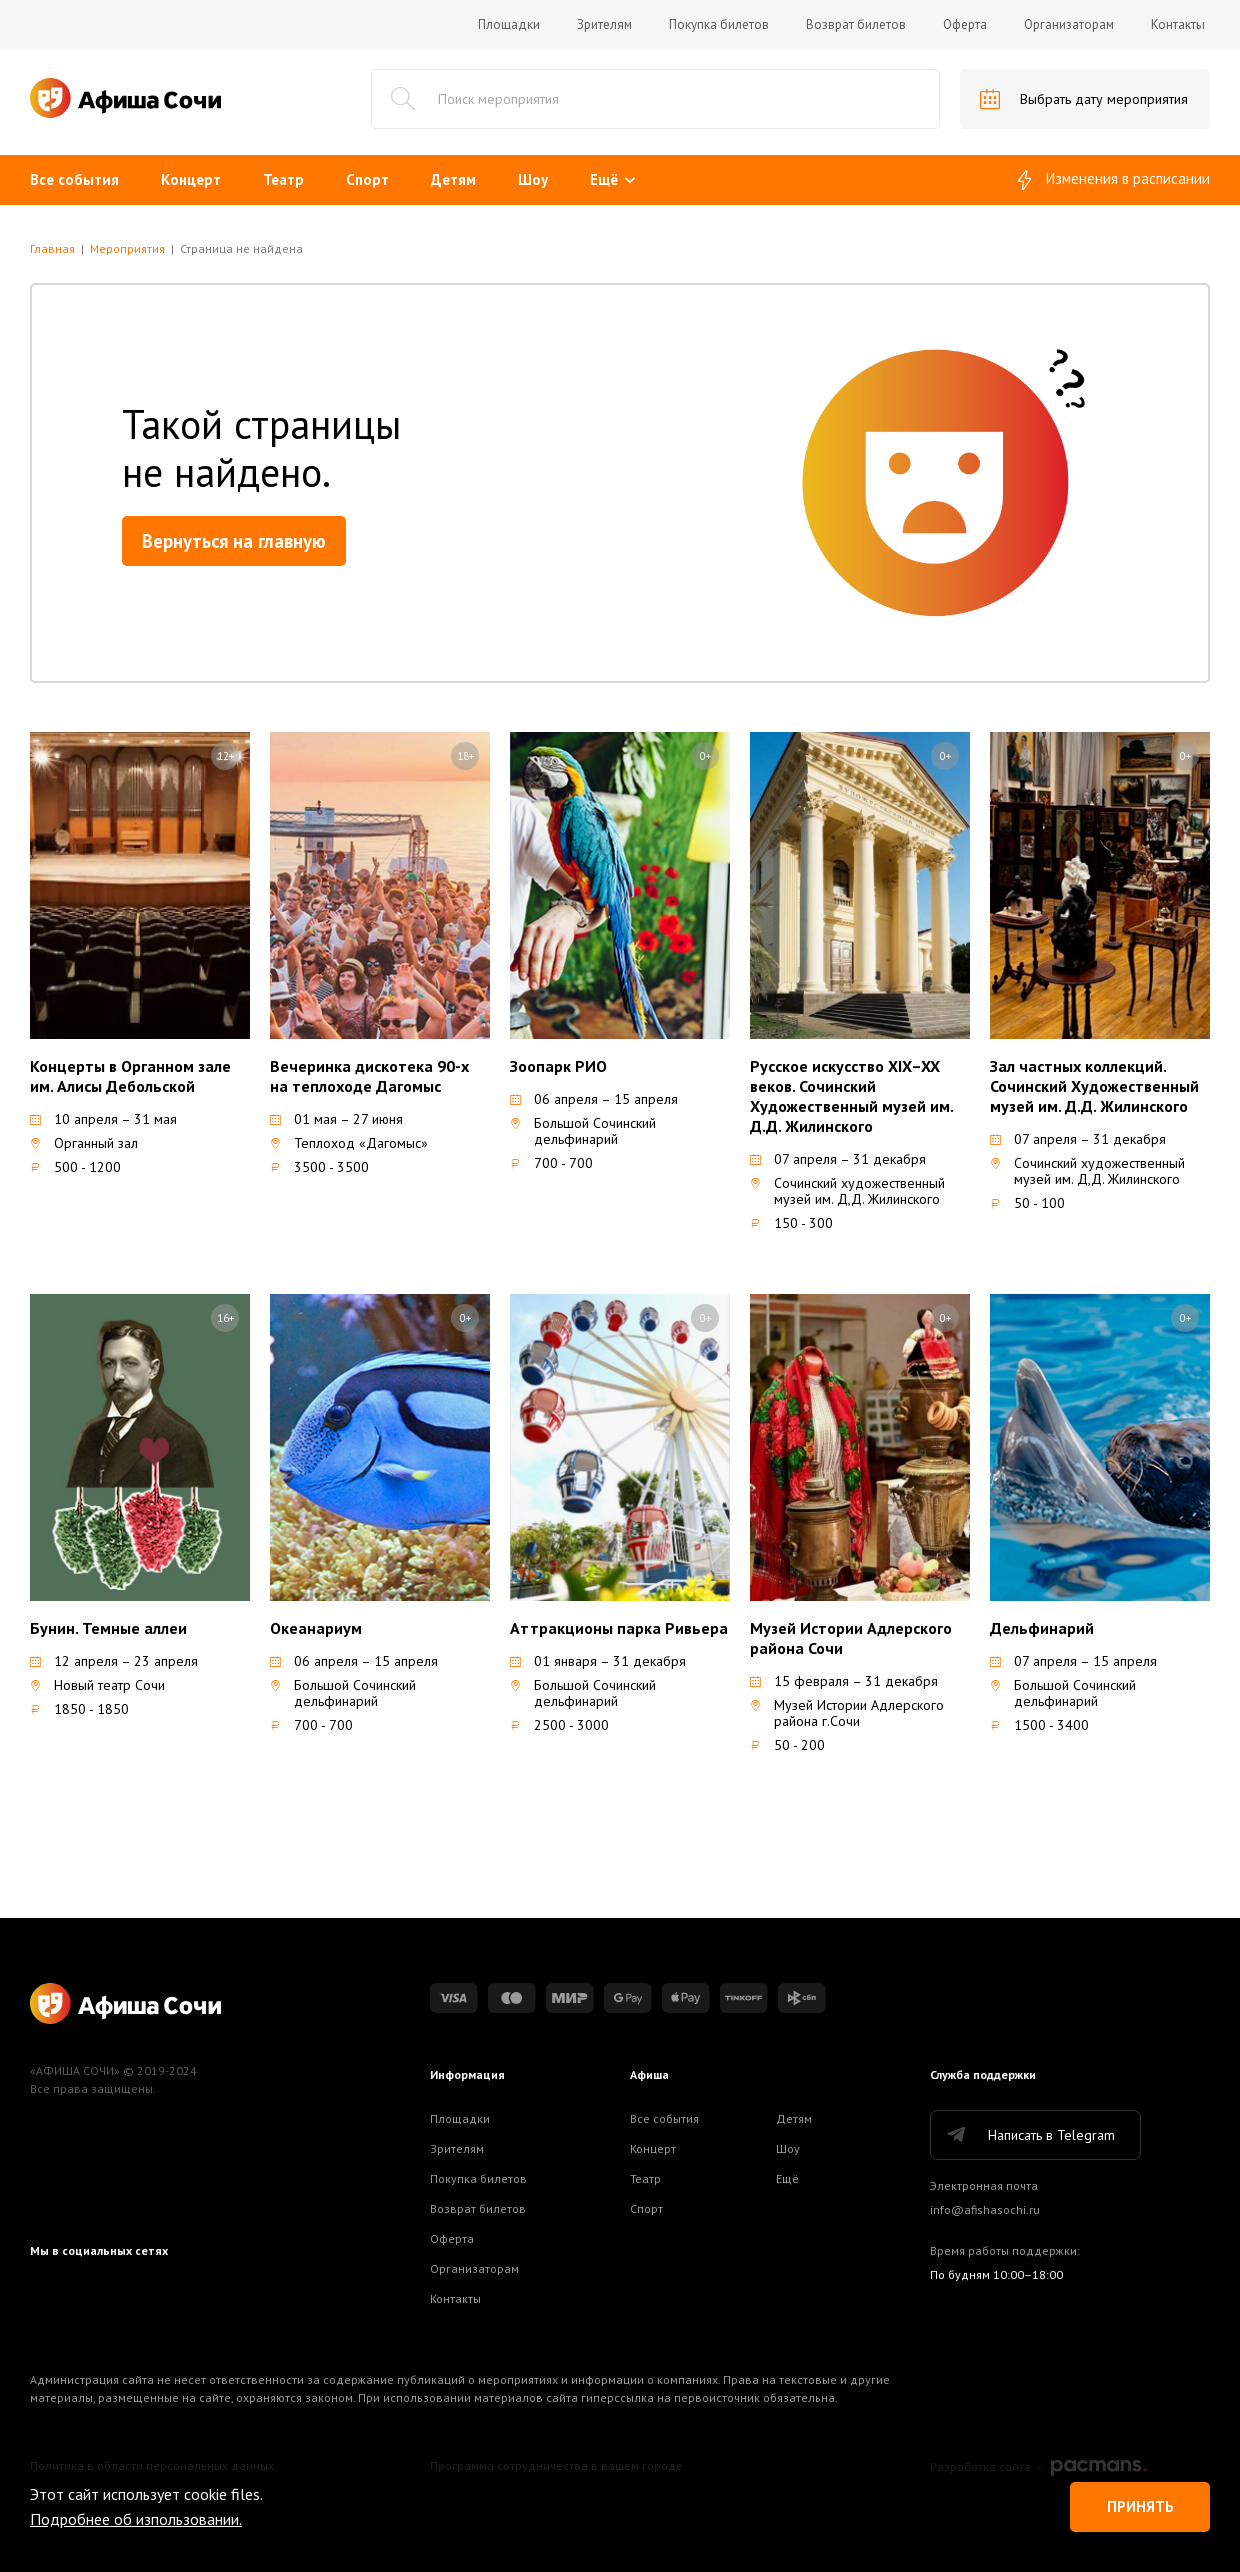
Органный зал (84, 1143)
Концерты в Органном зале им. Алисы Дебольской (130, 1076)
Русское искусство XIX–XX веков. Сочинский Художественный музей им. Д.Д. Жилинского (851, 1096)
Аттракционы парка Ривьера (619, 1628)
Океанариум (316, 1628)
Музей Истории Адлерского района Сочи (851, 1638)
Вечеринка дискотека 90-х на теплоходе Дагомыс (369, 1076)
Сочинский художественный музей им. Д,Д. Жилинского (847, 1191)
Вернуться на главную (234, 541)
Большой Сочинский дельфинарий (583, 1131)
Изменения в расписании (1114, 180)
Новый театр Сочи (97, 1685)
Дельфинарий (1042, 1628)
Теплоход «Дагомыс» (349, 1143)
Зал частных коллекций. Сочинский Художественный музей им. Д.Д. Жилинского (1094, 1086)
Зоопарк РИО (558, 1066)
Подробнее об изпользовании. (136, 2519)
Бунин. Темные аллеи (108, 1628)
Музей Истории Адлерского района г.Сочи (847, 1713)
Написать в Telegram (1029, 2135)
